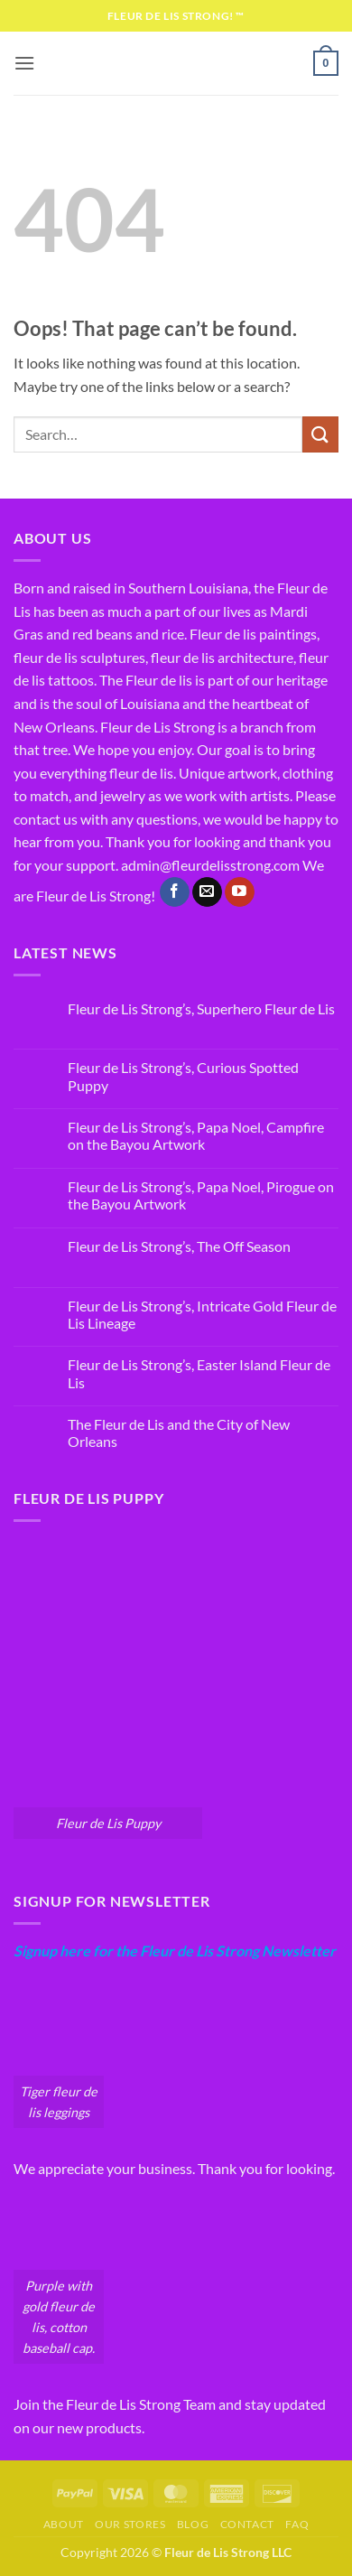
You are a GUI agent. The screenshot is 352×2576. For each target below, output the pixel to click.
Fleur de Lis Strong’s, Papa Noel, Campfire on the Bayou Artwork (196, 1135)
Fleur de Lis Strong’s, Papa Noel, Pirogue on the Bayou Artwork (201, 1195)
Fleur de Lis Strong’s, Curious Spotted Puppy (183, 1076)
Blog (192, 2524)
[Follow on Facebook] (175, 892)
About (63, 2524)
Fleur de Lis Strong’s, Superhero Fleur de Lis (201, 1008)
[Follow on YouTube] (240, 892)
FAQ (297, 2524)
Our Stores (130, 2524)
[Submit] (320, 434)
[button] (24, 63)
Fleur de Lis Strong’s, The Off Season (179, 1246)
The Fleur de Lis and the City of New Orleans (179, 1432)
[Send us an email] (207, 892)
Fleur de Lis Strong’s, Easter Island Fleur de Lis (199, 1373)
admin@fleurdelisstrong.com (210, 864)
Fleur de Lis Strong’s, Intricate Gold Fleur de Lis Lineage (202, 1314)
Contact (247, 2524)
